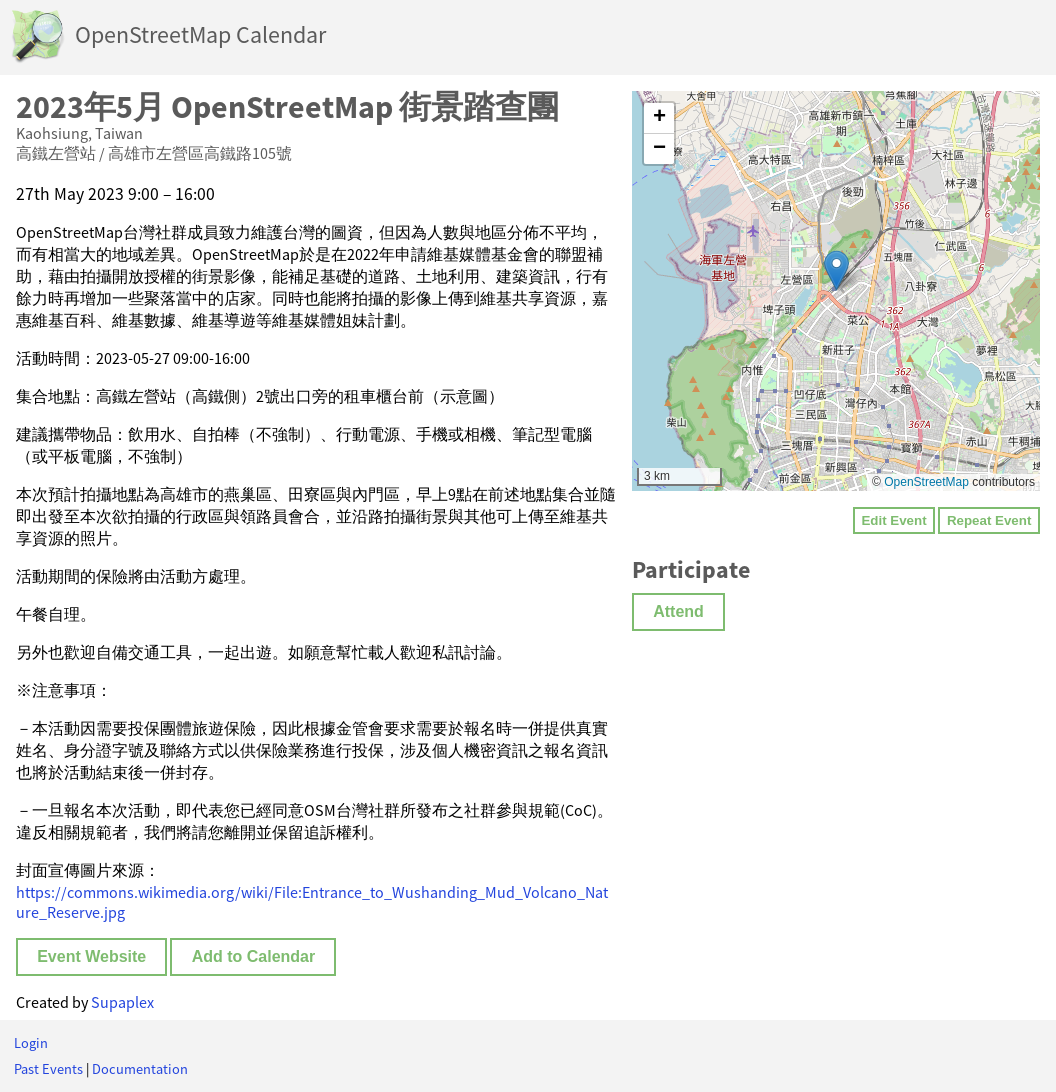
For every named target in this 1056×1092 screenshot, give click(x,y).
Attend (678, 611)
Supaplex (122, 1002)
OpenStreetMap (926, 482)
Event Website (91, 956)
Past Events (48, 1069)
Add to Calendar (254, 956)
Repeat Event (989, 520)
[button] (836, 270)
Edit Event (893, 520)
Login (31, 1043)
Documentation (140, 1069)
